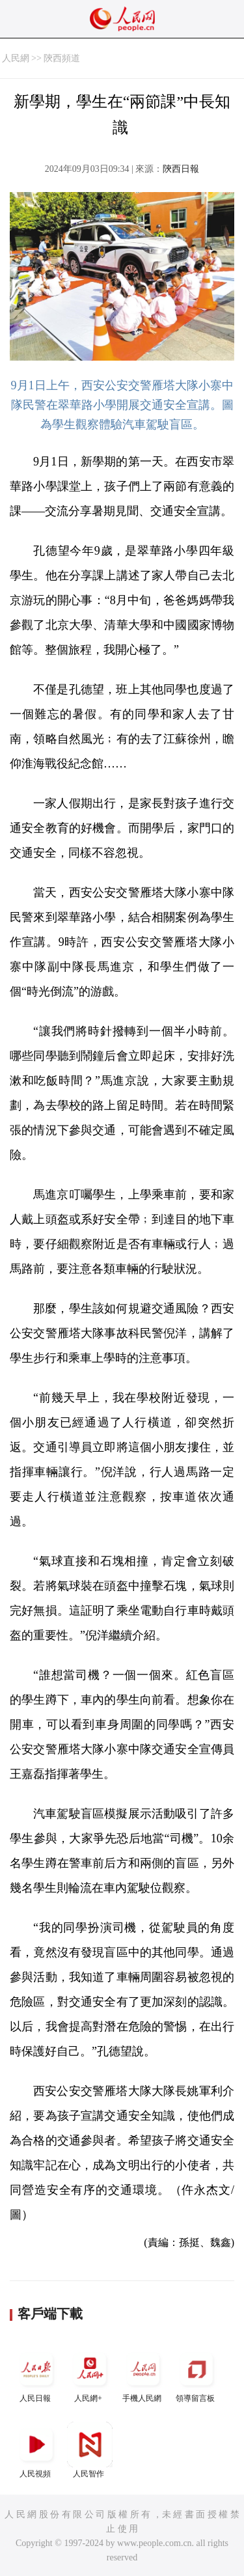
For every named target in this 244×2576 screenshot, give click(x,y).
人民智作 (90, 2450)
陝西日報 (181, 169)
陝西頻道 (62, 58)
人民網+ (90, 2374)
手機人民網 (143, 2374)
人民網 (15, 58)
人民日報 (36, 2374)
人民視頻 (36, 2450)
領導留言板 (196, 2374)
